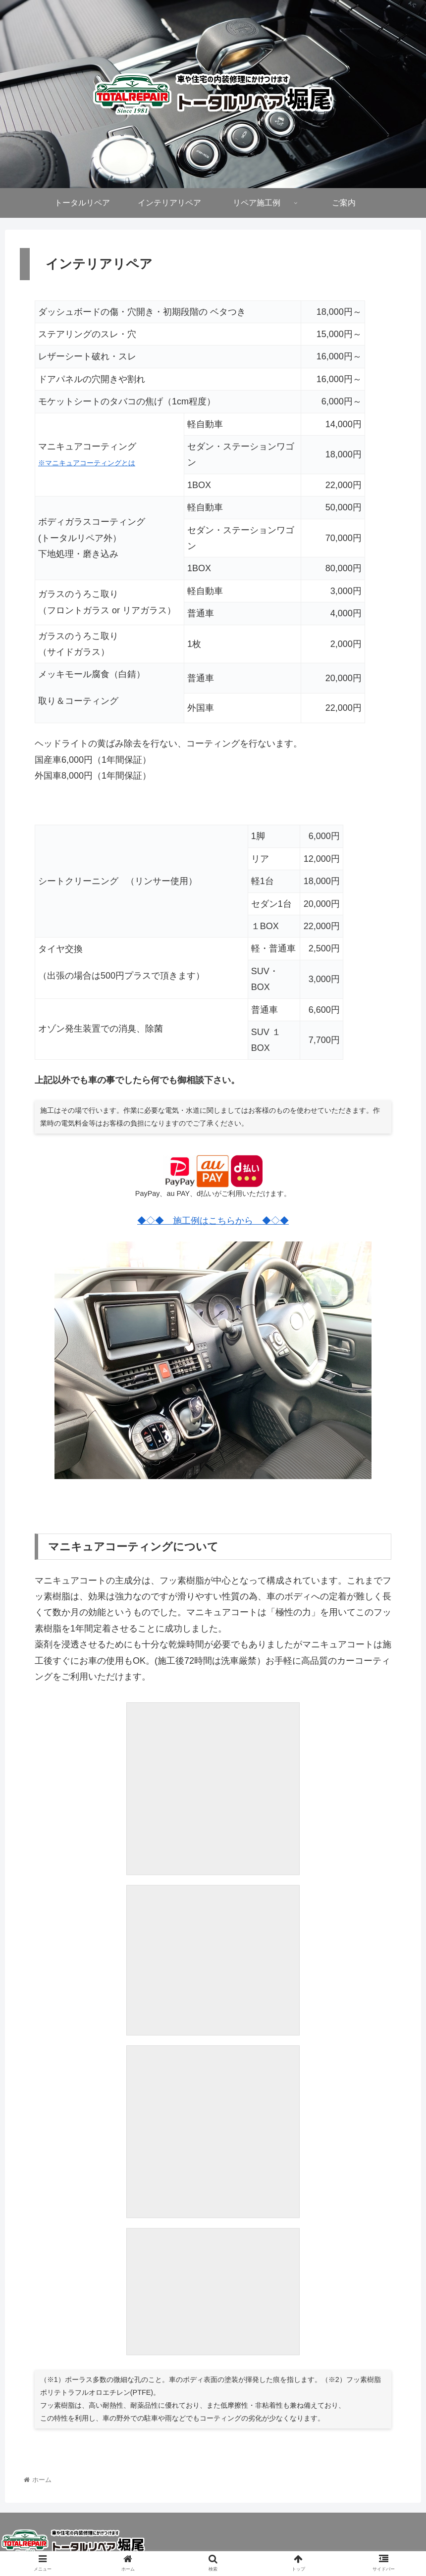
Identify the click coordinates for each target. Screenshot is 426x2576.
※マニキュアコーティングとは (86, 463)
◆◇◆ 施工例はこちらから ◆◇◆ (213, 1221)
